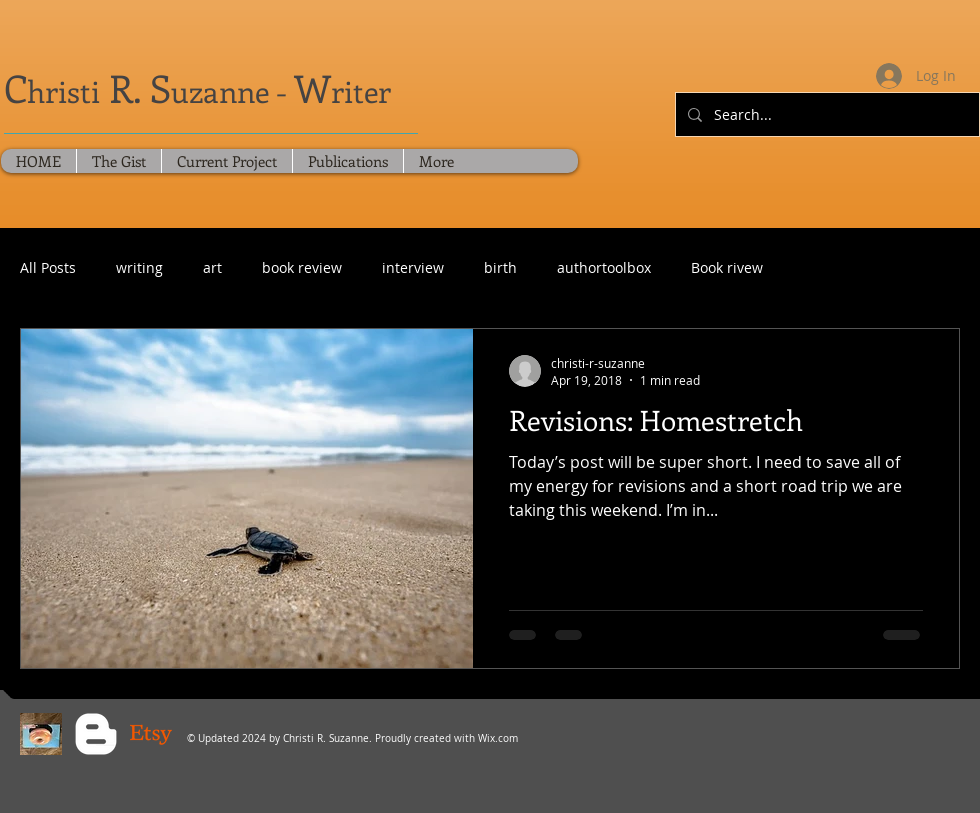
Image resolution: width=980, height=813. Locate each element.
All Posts (48, 267)
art (212, 267)
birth (500, 267)
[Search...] (825, 114)
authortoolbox (604, 267)
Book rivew (727, 267)
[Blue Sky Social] (41, 734)
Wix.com (498, 738)
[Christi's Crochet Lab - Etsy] (151, 734)
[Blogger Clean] (96, 734)
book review (302, 267)
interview (413, 267)
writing (139, 267)
